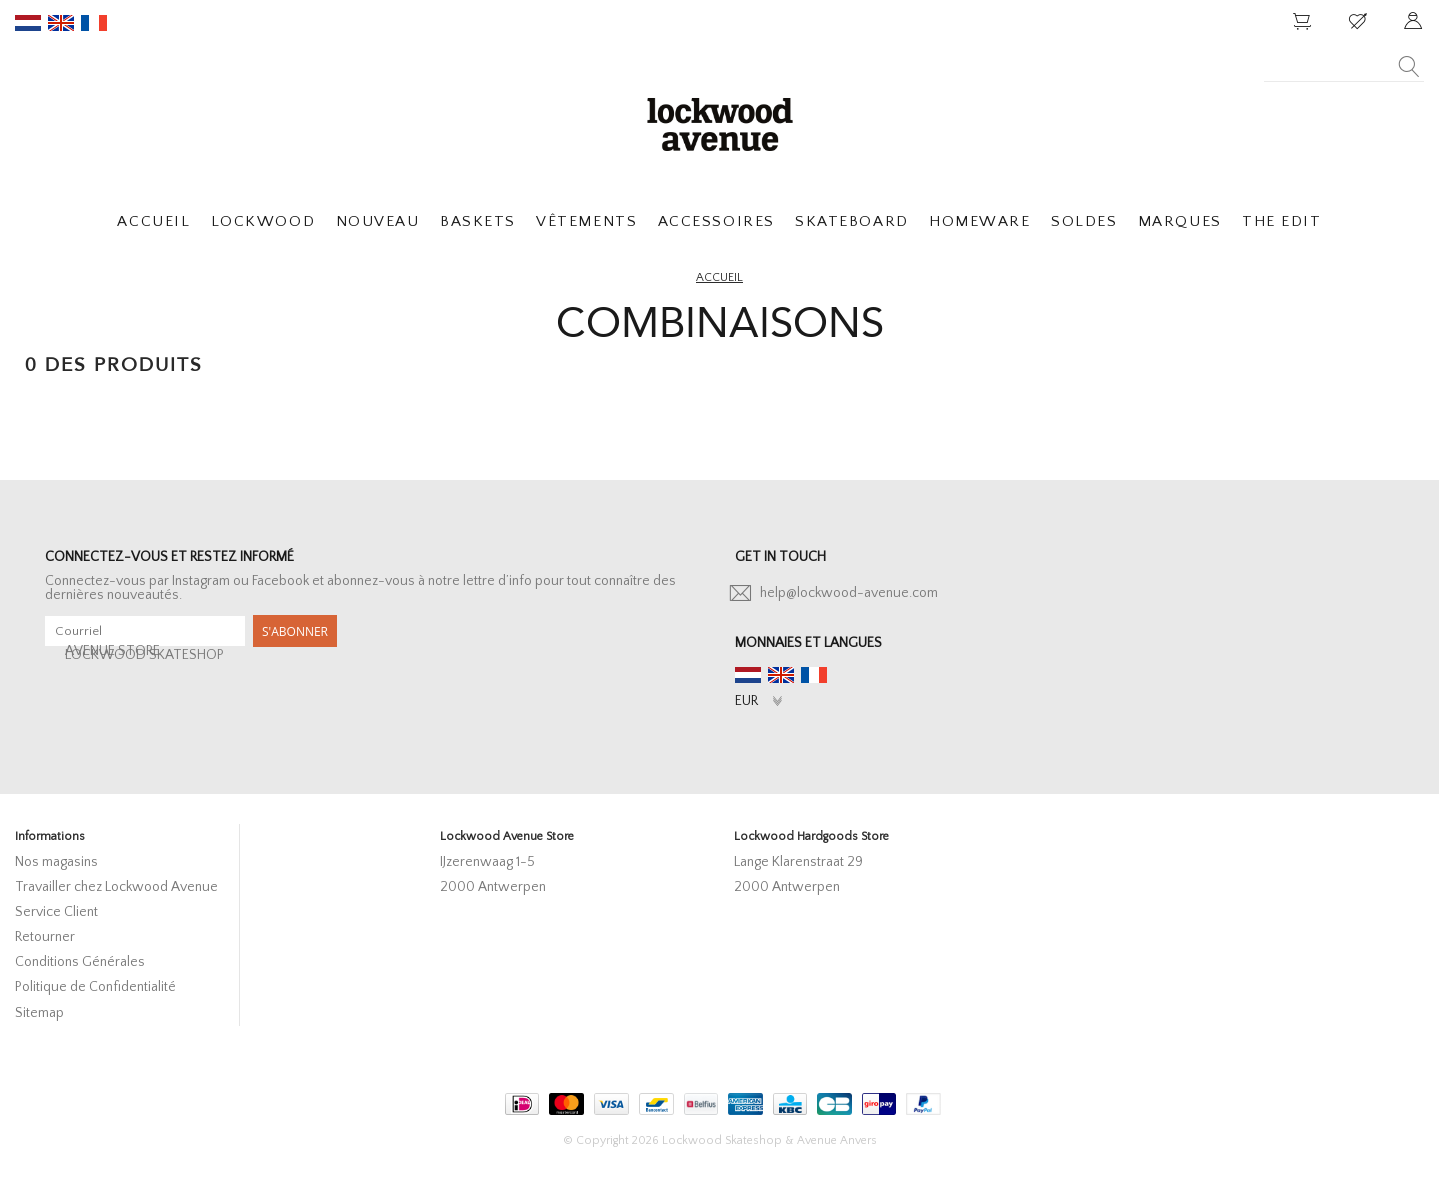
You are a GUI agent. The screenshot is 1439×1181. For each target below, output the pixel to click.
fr (94, 23)
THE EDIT (1281, 221)
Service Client (56, 912)
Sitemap (39, 1013)
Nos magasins (56, 862)
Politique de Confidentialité (95, 987)
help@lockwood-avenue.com (849, 593)
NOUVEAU (378, 221)
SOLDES (1084, 221)
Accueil (719, 277)
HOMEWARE (979, 221)
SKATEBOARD (851, 221)
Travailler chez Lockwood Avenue (116, 887)
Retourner (45, 937)
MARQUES (1180, 221)
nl (28, 23)
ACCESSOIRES (716, 221)
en (61, 23)
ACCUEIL (153, 221)
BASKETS (478, 221)
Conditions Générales (80, 962)
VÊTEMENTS (586, 221)
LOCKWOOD (263, 221)
